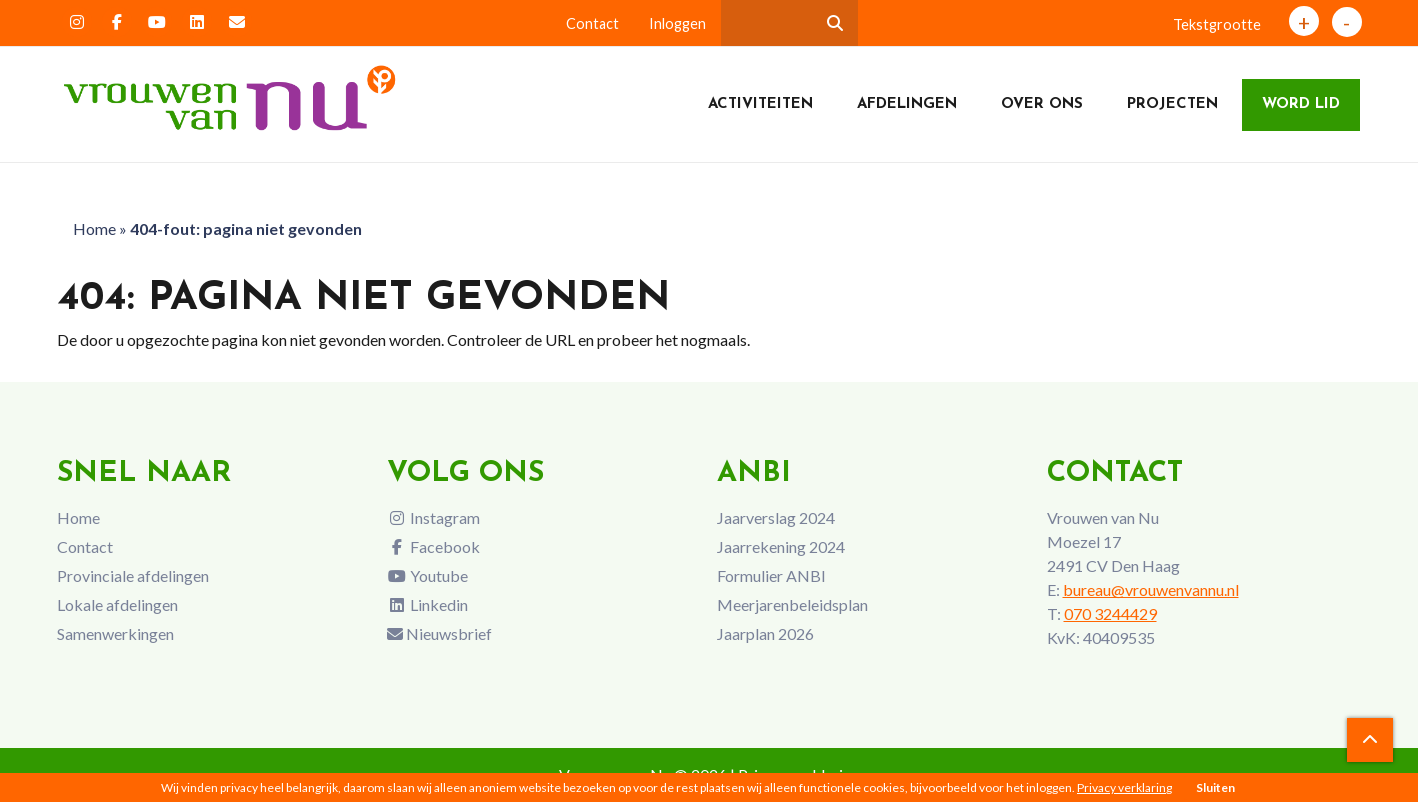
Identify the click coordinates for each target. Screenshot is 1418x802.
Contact (592, 23)
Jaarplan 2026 (765, 633)
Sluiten (1215, 787)
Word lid (1301, 104)
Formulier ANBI (771, 575)
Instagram (433, 517)
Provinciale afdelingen (133, 575)
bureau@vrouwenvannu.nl (1151, 589)
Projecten (1172, 104)
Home (94, 228)
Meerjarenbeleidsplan (792, 604)
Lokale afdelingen (117, 604)
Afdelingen (907, 104)
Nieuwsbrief (439, 633)
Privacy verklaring (1124, 787)
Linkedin (427, 604)
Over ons (1042, 104)
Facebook (433, 546)
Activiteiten (760, 104)
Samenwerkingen (115, 633)
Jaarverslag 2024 (776, 517)
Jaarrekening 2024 (781, 546)
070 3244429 (1110, 613)
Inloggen (677, 23)
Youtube (427, 575)
